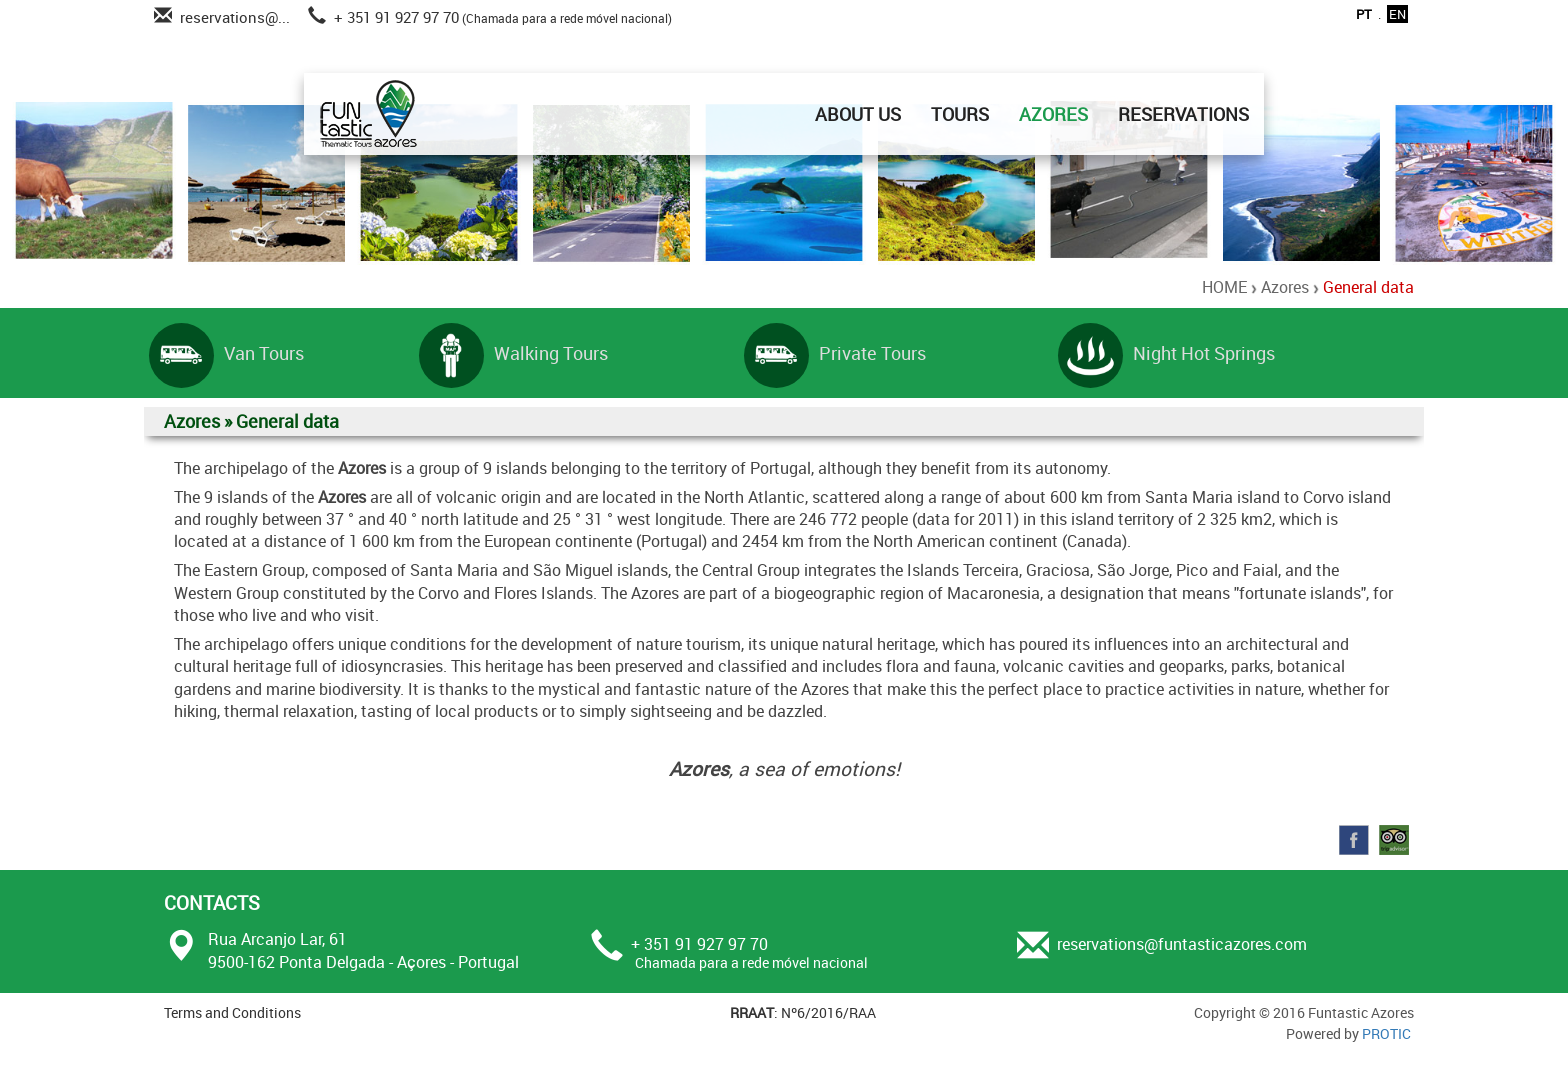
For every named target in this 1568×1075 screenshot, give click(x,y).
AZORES (1053, 114)
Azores (1285, 287)
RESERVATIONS (1183, 114)
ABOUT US (858, 114)
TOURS (960, 114)
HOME (1224, 287)
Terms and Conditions (232, 1012)
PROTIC (1386, 1033)
